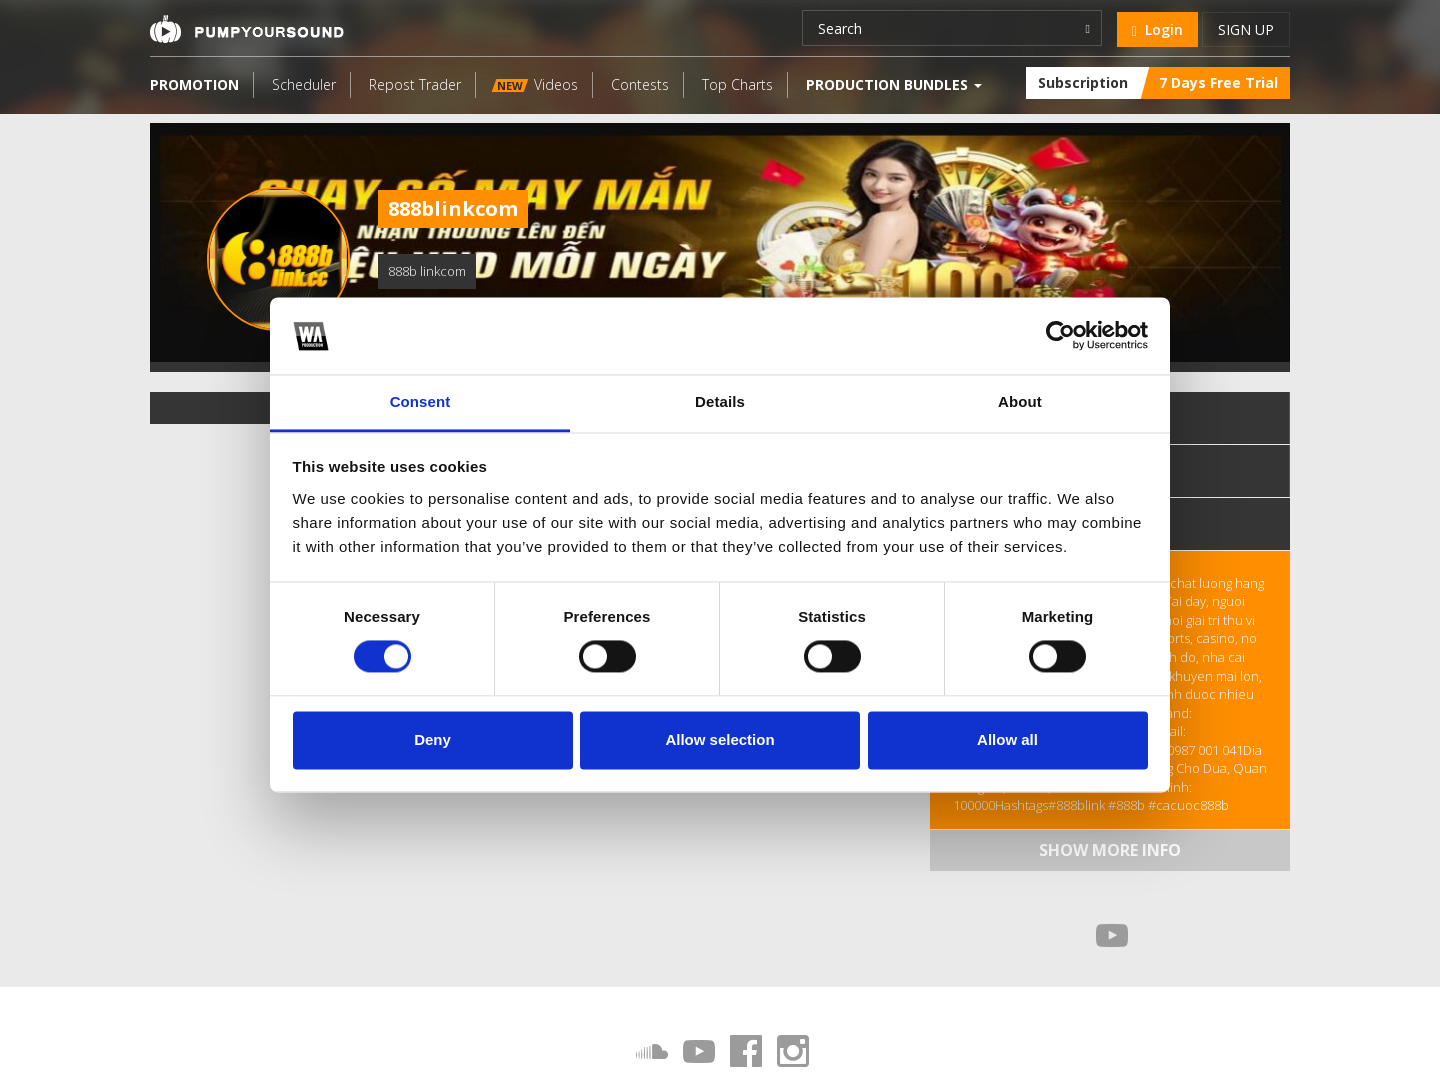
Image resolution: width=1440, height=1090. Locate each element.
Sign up (1246, 29)
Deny (432, 739)
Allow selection (719, 739)
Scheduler (304, 84)
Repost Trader (415, 84)
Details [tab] (720, 401)
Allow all (1007, 739)
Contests (640, 84)
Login (1157, 29)
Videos (535, 84)
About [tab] (1020, 401)
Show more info (1110, 850)
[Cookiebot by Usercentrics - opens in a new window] (1060, 336)
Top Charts (737, 84)
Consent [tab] (420, 401)
